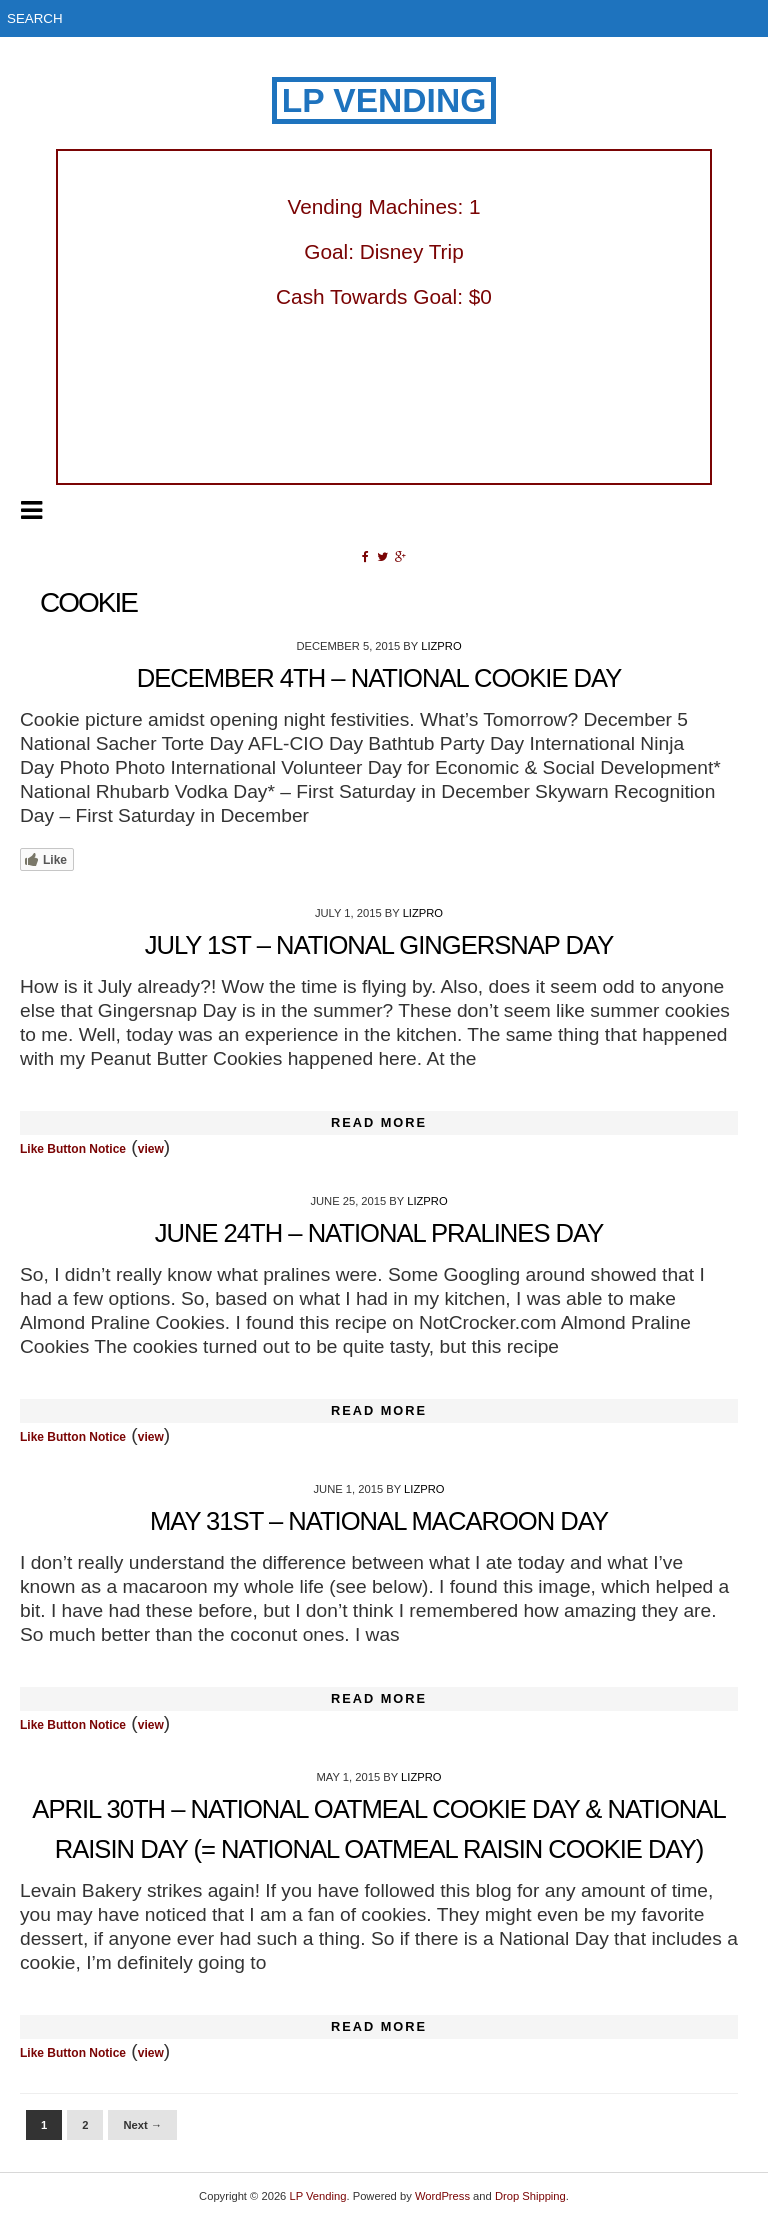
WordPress (442, 2196)
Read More (379, 1122)
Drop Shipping (530, 2196)
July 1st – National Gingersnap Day (379, 945)
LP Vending (384, 100)
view (151, 1149)
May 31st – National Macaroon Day (379, 1521)
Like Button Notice (73, 1149)
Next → (142, 2125)
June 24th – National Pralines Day (379, 1233)
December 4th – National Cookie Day (379, 678)
